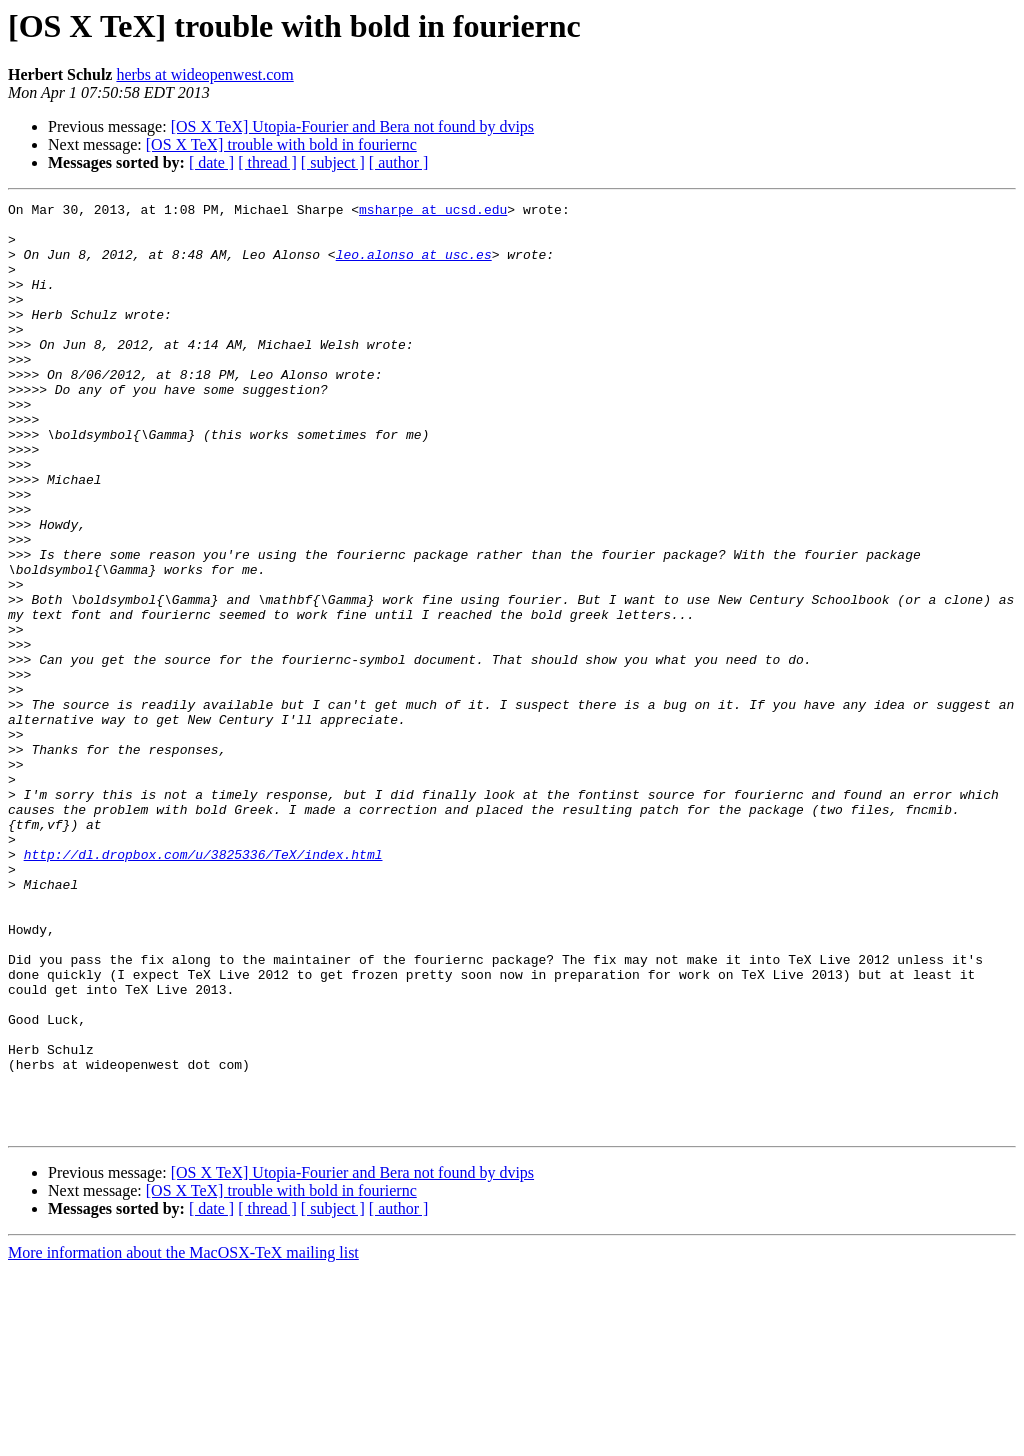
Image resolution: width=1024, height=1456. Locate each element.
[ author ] (399, 162)
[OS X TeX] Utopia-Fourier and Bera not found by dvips (352, 126)
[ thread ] (267, 162)
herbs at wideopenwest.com (204, 74)
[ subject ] (333, 162)
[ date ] (211, 162)
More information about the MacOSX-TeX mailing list (183, 1438)
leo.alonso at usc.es (414, 266)
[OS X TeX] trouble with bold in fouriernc (281, 144)
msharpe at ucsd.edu (433, 212)
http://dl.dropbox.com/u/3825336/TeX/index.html (203, 986)
